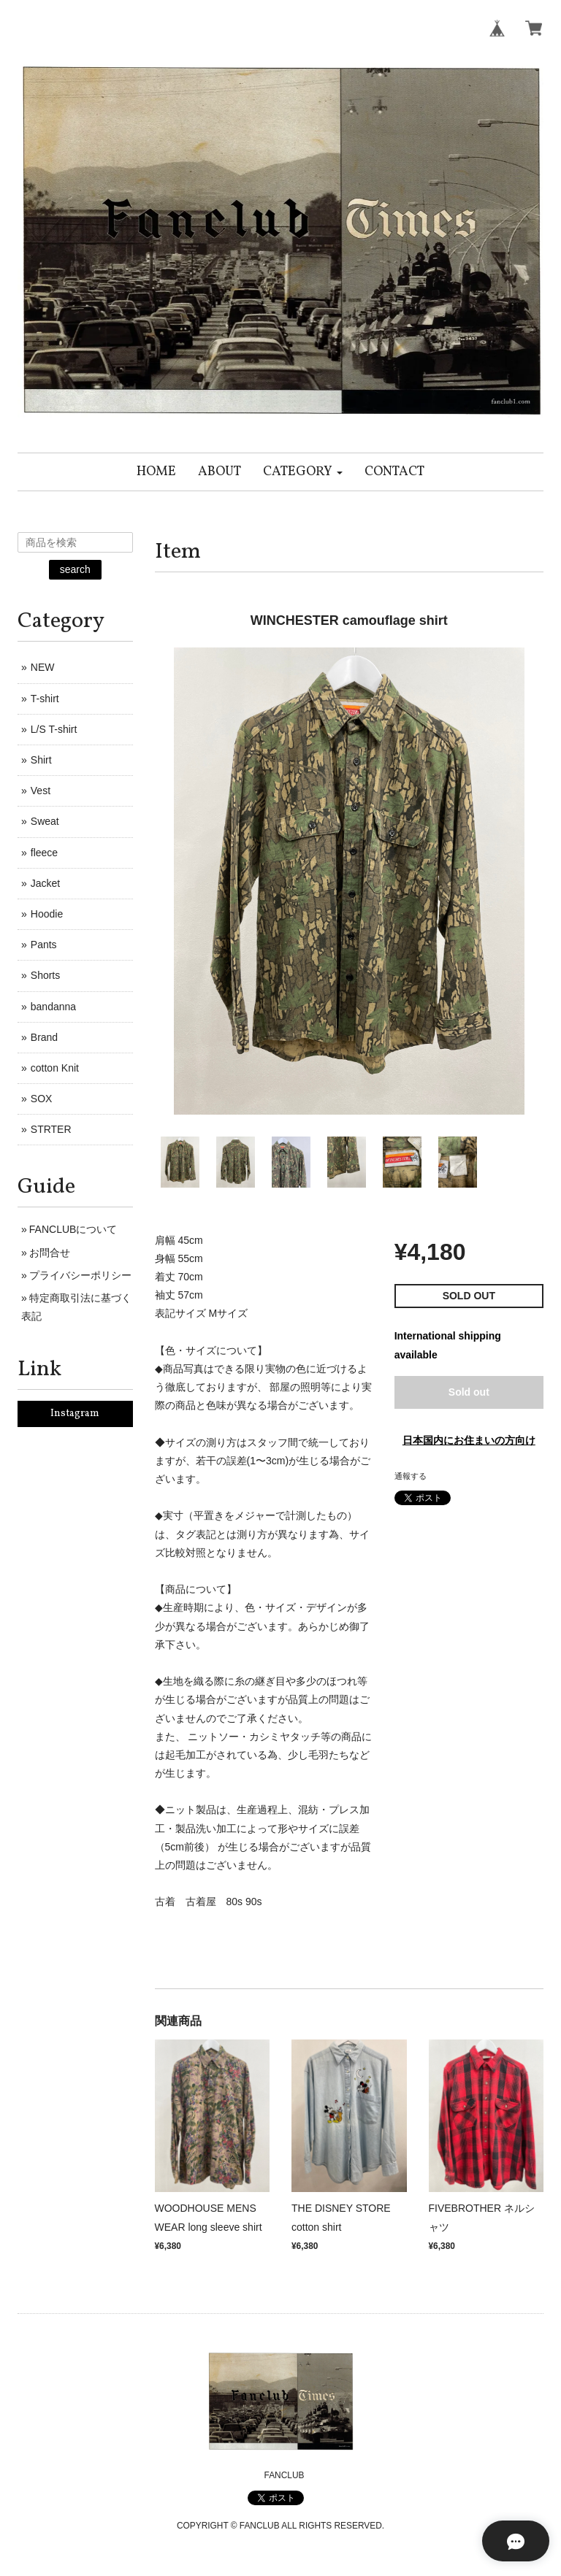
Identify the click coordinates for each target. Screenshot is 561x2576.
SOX (42, 1098)
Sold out (469, 1392)
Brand (44, 1037)
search (75, 569)
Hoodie (47, 914)
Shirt (41, 760)
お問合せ (49, 1252)
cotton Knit (55, 1068)
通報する (410, 1476)
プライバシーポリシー (80, 1275)
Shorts (45, 975)
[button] (303, 472)
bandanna (53, 1006)
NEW (43, 667)
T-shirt (45, 698)
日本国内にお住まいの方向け (468, 1440)
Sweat (45, 821)
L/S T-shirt (54, 729)
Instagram (74, 1413)
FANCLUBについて (73, 1229)
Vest (40, 790)
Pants (44, 944)
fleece (44, 852)
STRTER (51, 1129)
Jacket (45, 883)
